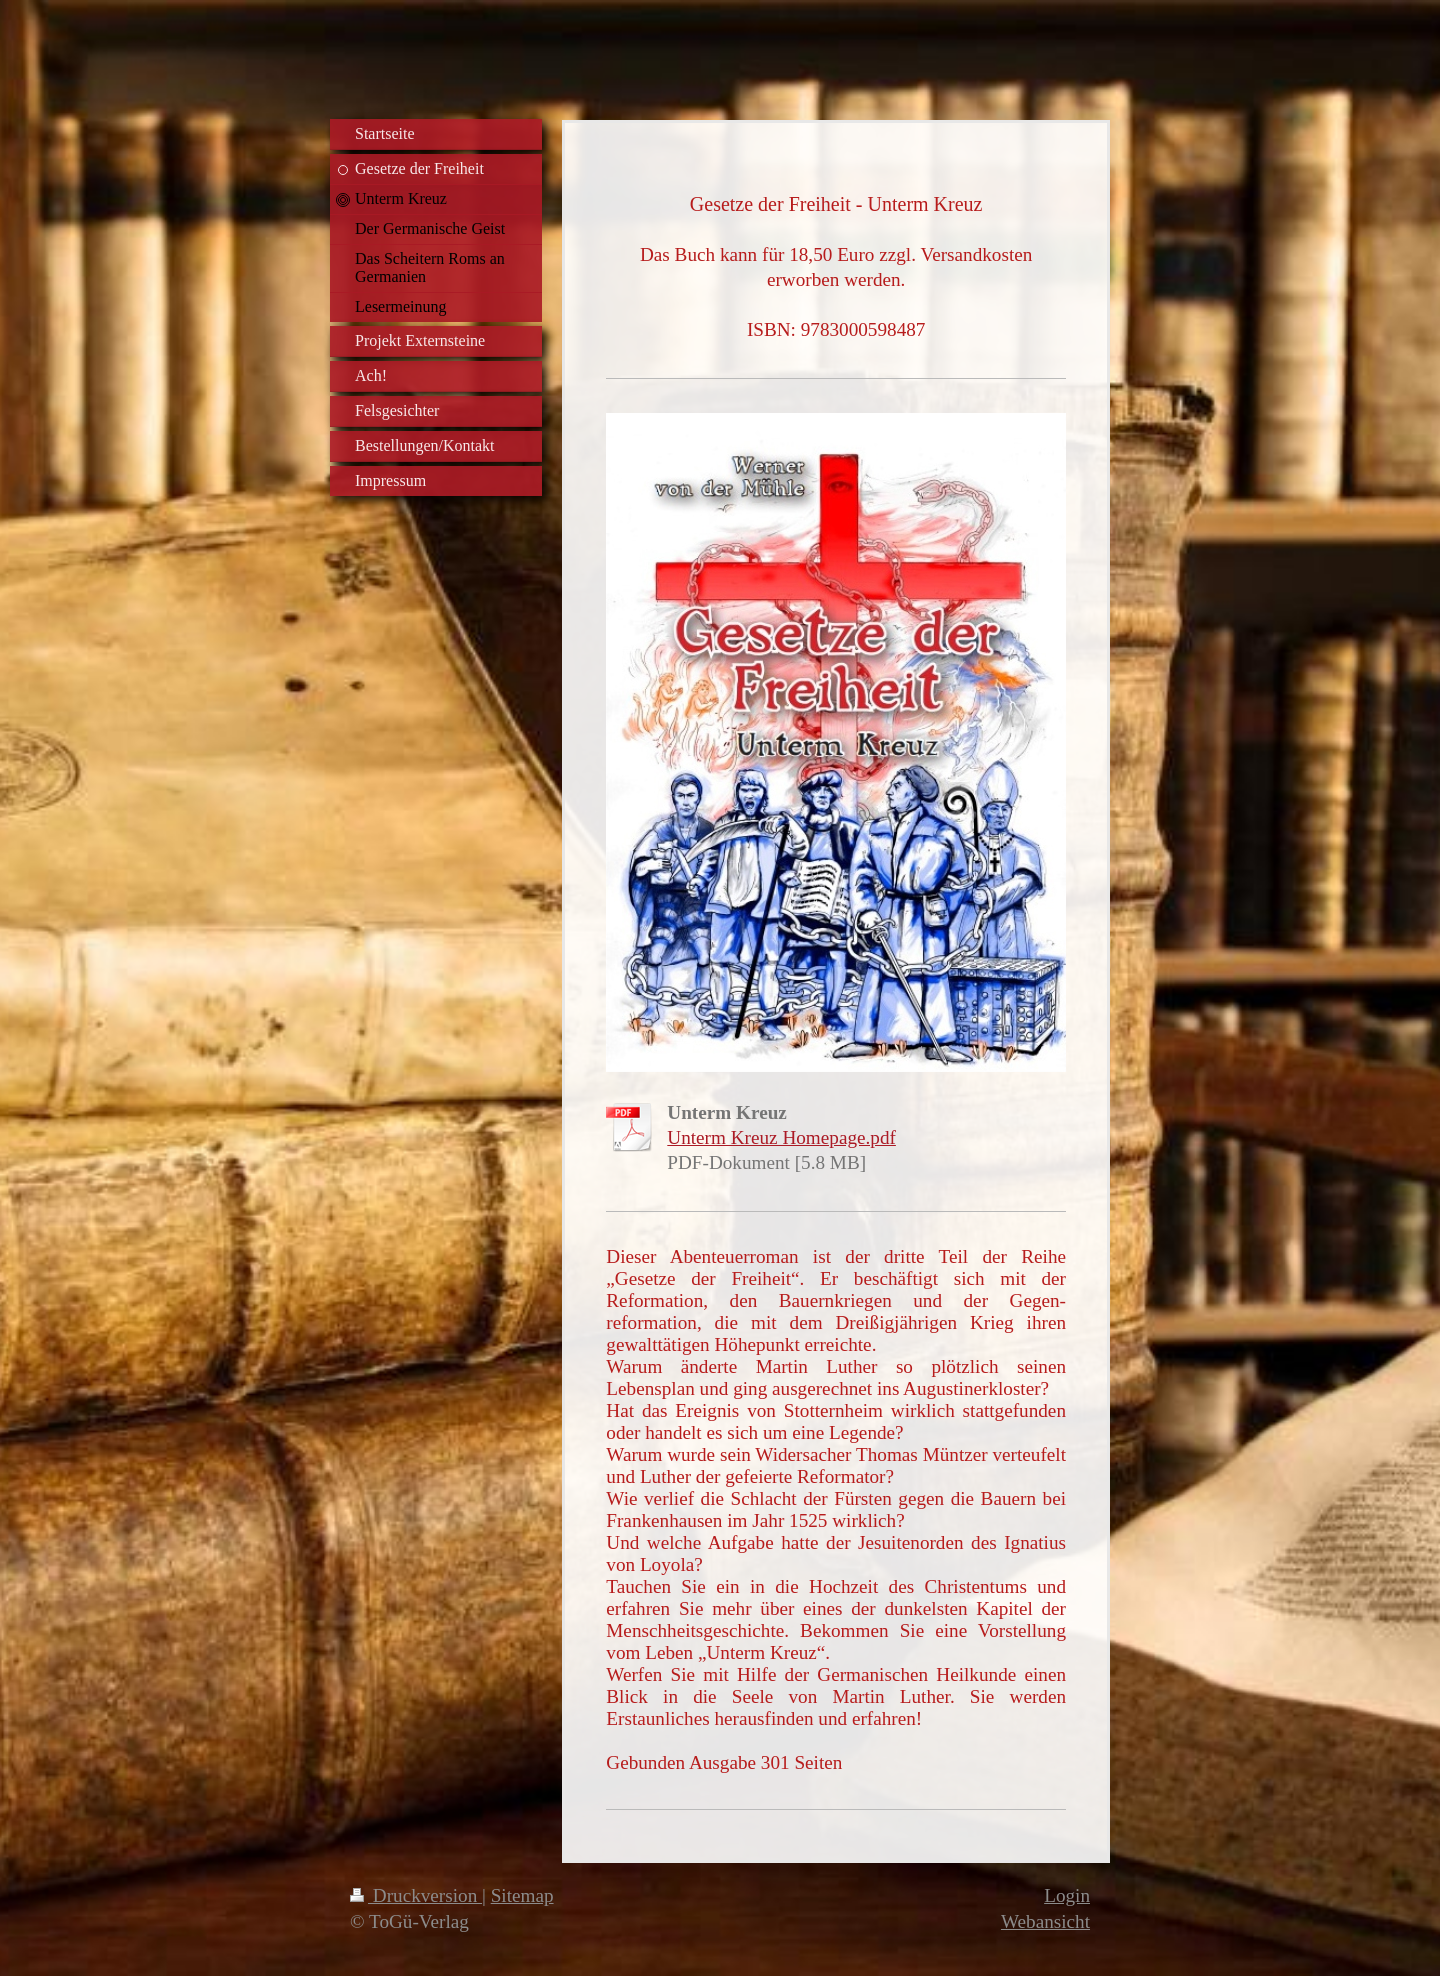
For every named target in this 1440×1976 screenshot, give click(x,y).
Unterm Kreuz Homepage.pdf (781, 1137)
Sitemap (522, 1895)
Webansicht (1045, 1921)
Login (1067, 1895)
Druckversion (416, 1895)
